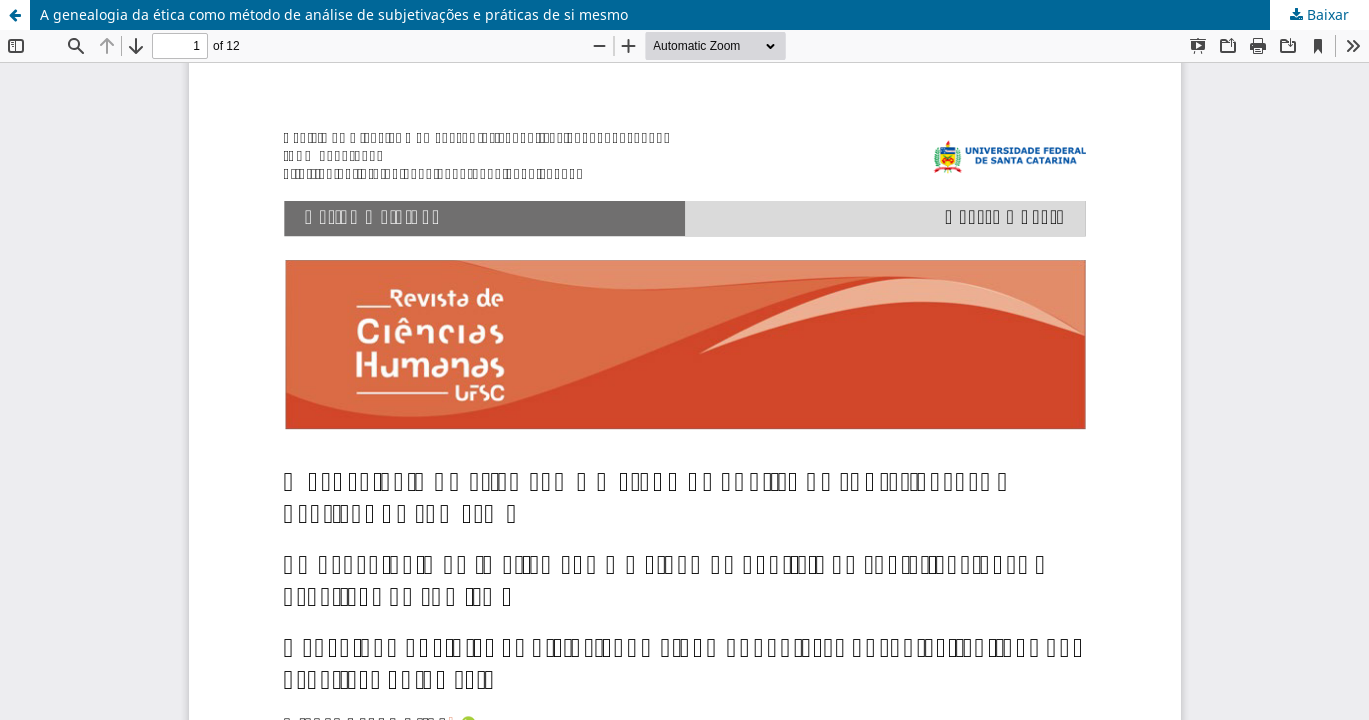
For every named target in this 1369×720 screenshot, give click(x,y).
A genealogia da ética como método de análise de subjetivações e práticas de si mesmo (334, 14)
